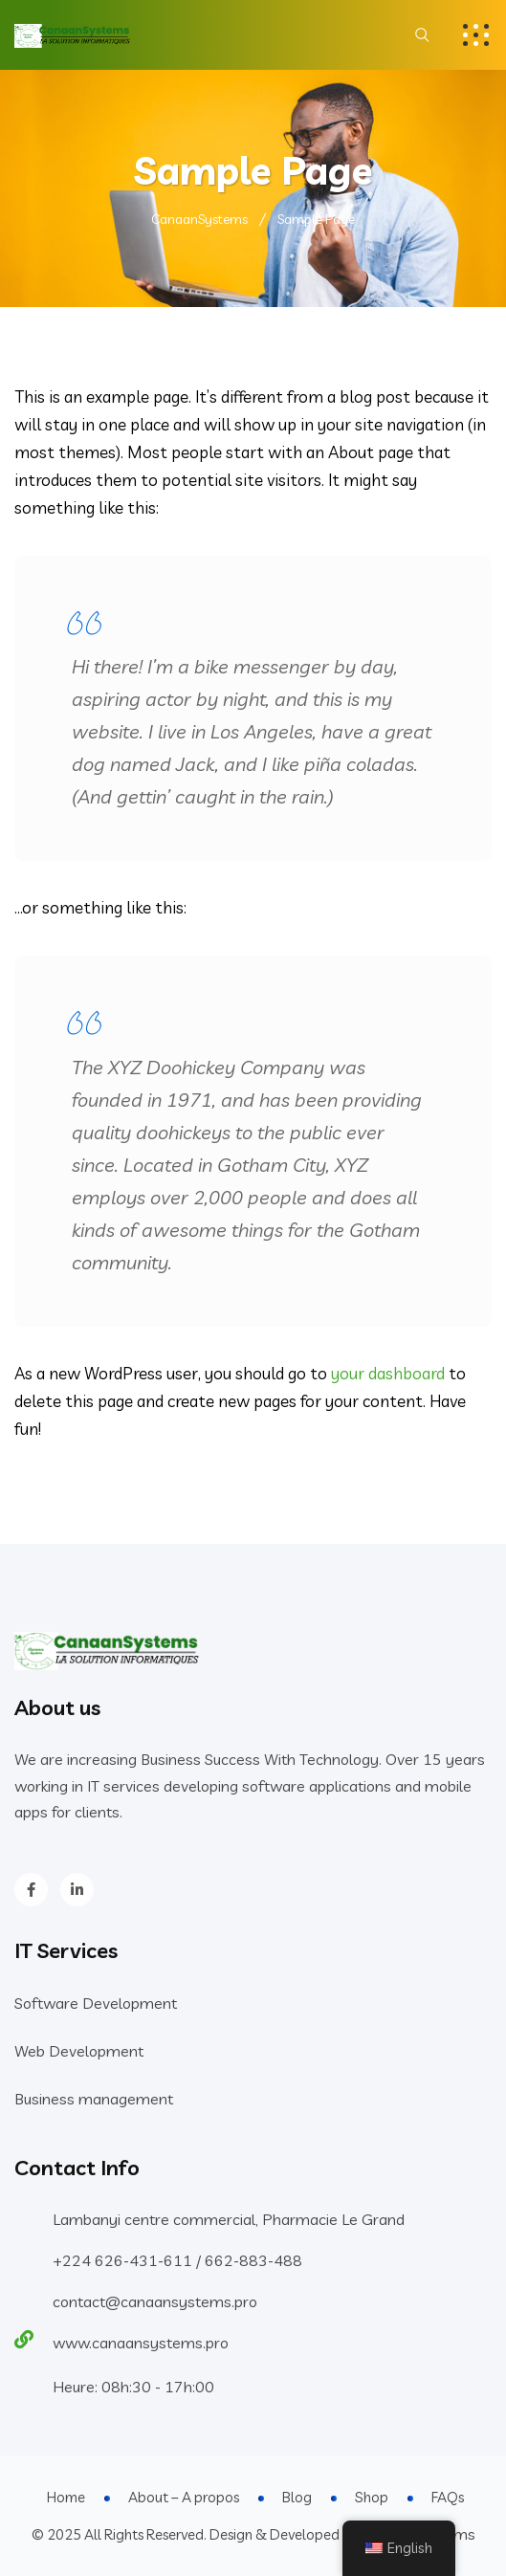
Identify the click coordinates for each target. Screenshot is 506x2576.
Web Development (78, 2050)
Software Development (95, 2003)
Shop (371, 2497)
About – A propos (183, 2497)
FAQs (447, 2497)
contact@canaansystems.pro (155, 2301)
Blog (297, 2497)
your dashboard (388, 1373)
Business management (93, 2098)
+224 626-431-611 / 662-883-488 (177, 2260)
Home (66, 2497)
